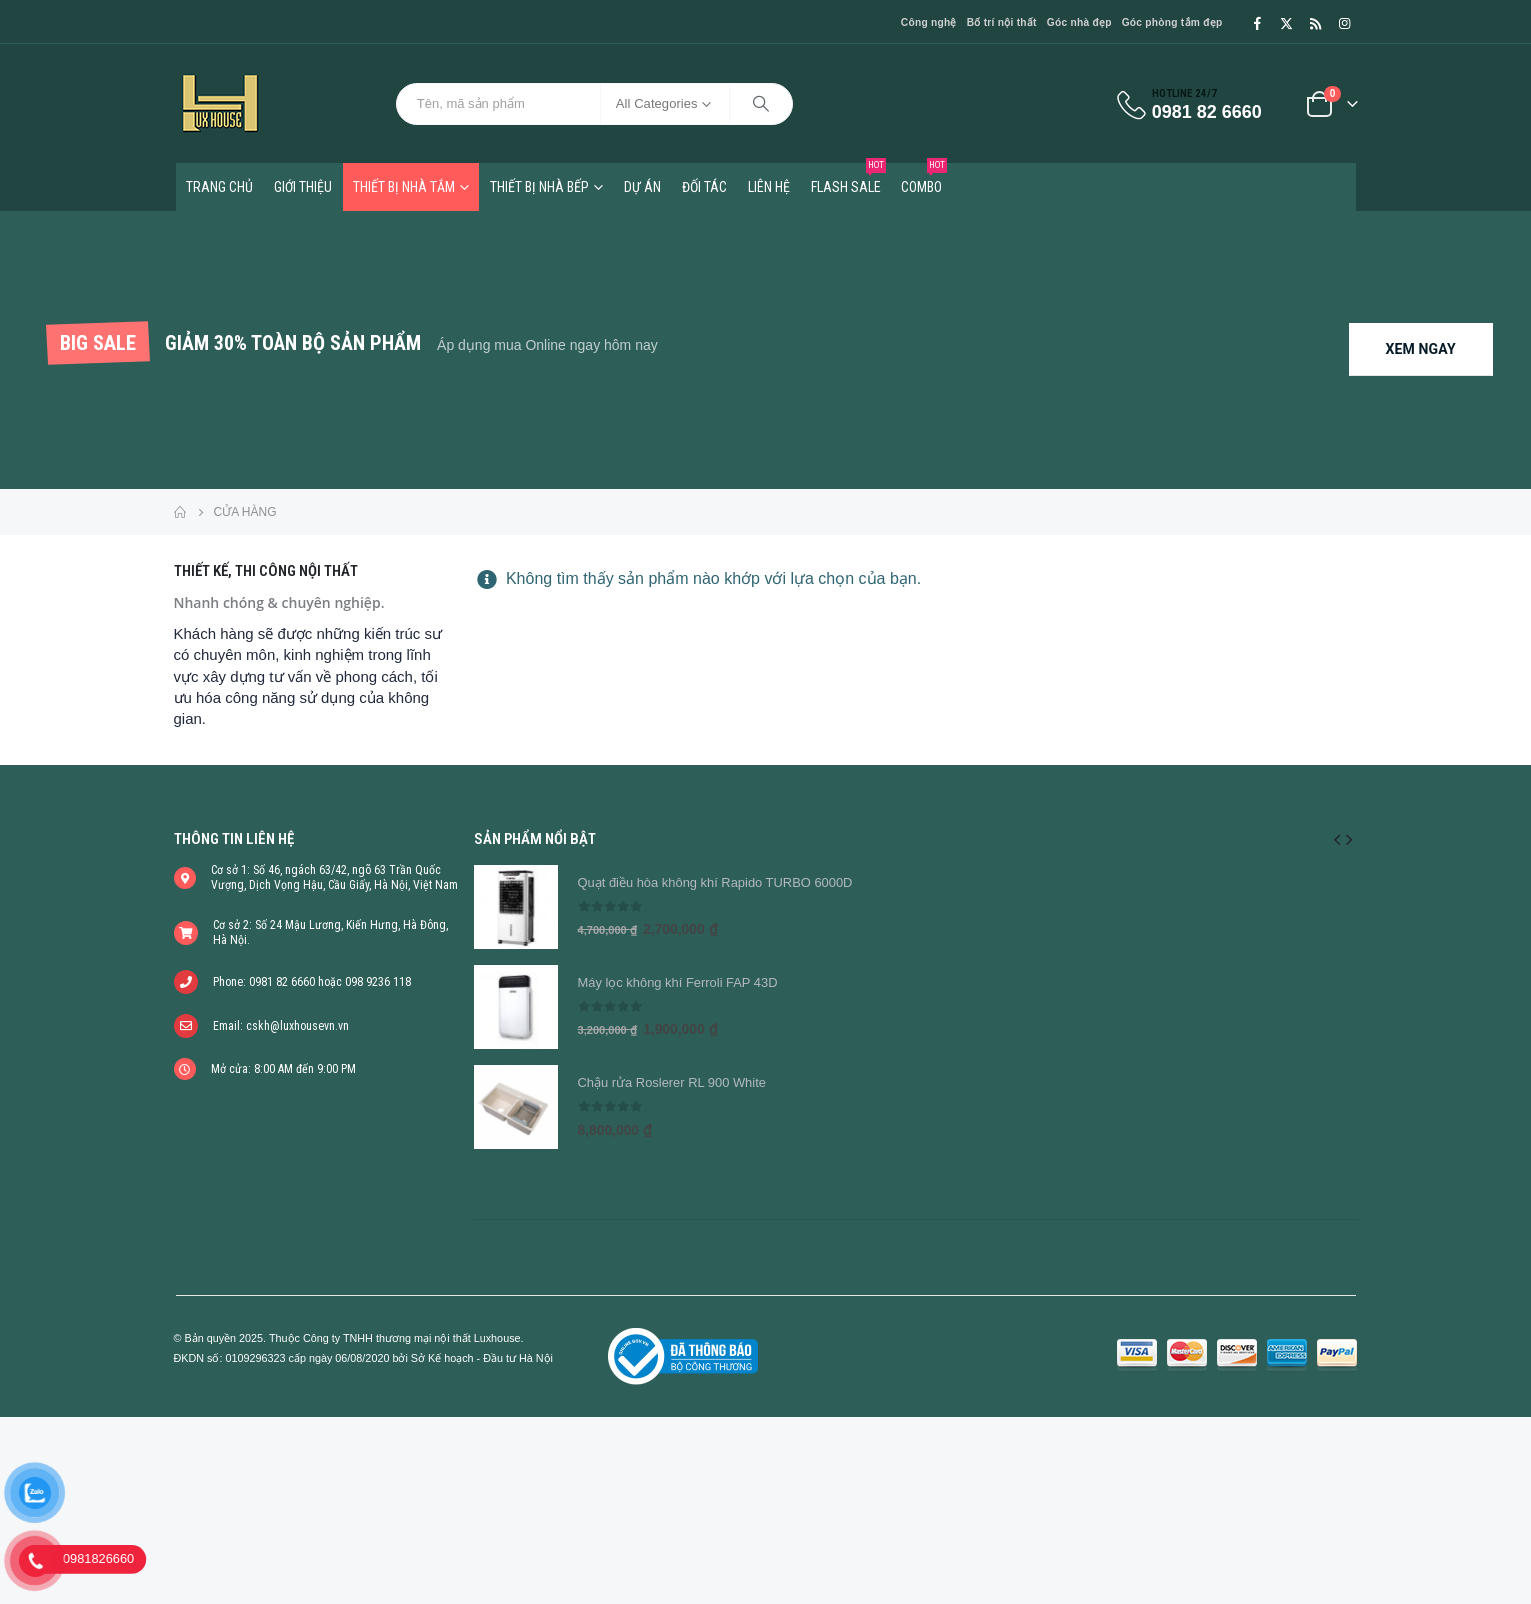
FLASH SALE (848, 179)
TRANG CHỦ (219, 187)
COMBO (924, 179)
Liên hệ (769, 187)
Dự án (642, 187)
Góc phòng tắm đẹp (1172, 22)
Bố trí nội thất (1002, 22)
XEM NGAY (1421, 349)
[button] (1337, 839)
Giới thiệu (303, 187)
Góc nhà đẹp (1079, 22)
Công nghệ (929, 22)
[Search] (761, 104)
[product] (516, 907)
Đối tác (704, 187)
